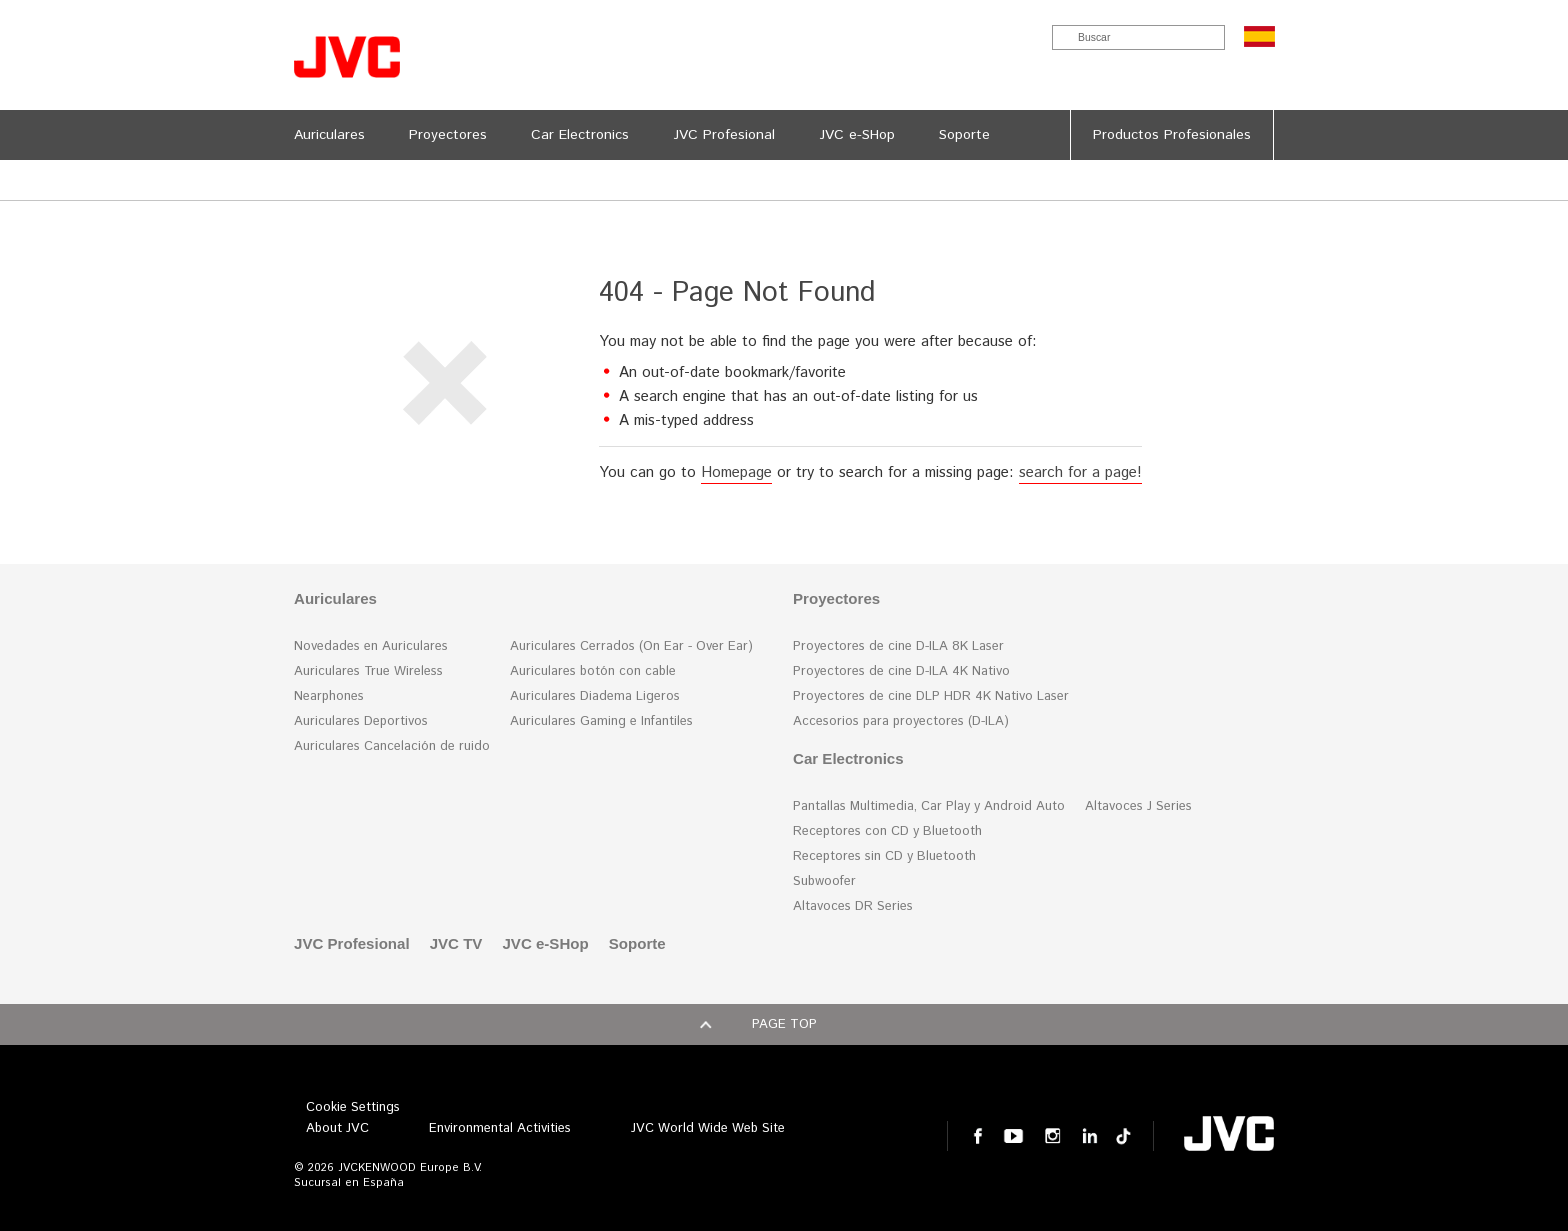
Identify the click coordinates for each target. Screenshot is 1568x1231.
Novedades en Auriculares (371, 646)
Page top (784, 1024)
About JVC (337, 1128)
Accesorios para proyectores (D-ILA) (901, 721)
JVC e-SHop (545, 943)
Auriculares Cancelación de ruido (392, 746)
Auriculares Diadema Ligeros (595, 696)
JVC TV (456, 943)
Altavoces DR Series (853, 906)
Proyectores (836, 598)
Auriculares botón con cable (593, 671)
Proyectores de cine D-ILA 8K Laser (898, 646)
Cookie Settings (353, 1107)
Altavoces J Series (1138, 806)
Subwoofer (824, 881)
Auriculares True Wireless (368, 671)
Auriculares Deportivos (361, 721)
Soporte (637, 943)
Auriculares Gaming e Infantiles (601, 721)
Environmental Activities (500, 1128)
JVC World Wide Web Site (708, 1128)
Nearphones (329, 696)
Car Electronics (848, 758)
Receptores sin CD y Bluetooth (884, 856)
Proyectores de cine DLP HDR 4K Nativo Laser (931, 696)
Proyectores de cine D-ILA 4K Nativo (901, 671)
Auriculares (335, 598)
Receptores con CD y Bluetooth (887, 831)
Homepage (736, 472)
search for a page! (1080, 472)
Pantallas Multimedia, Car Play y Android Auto (929, 806)
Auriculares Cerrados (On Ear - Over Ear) (631, 646)
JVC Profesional (352, 943)
